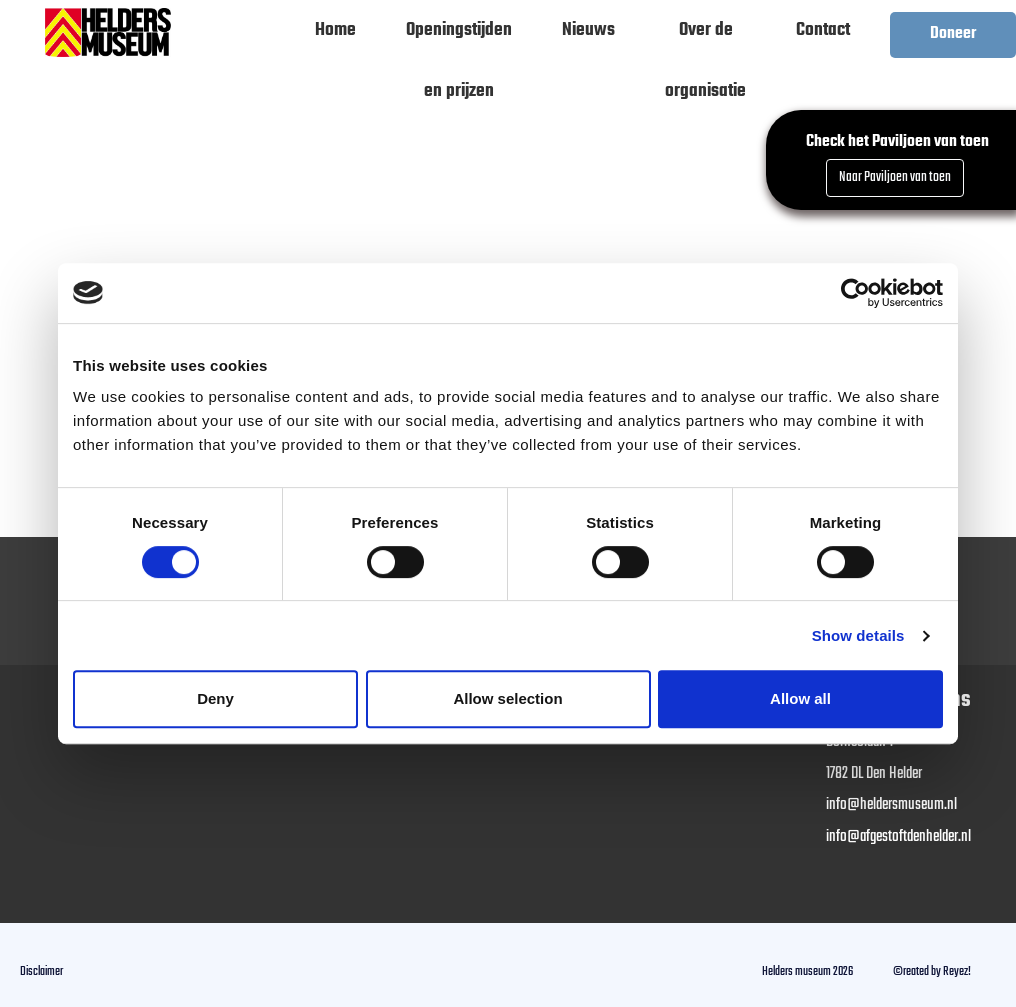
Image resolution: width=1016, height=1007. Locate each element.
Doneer (953, 34)
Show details (858, 635)
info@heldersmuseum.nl (891, 805)
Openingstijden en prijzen (459, 38)
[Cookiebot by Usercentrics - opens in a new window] (855, 293)
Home (335, 30)
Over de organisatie (705, 38)
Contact (823, 30)
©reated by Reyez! (932, 971)
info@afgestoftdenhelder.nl (898, 837)
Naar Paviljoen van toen (895, 177)
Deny (215, 698)
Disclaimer (41, 971)
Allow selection (507, 698)
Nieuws (588, 30)
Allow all (800, 698)
